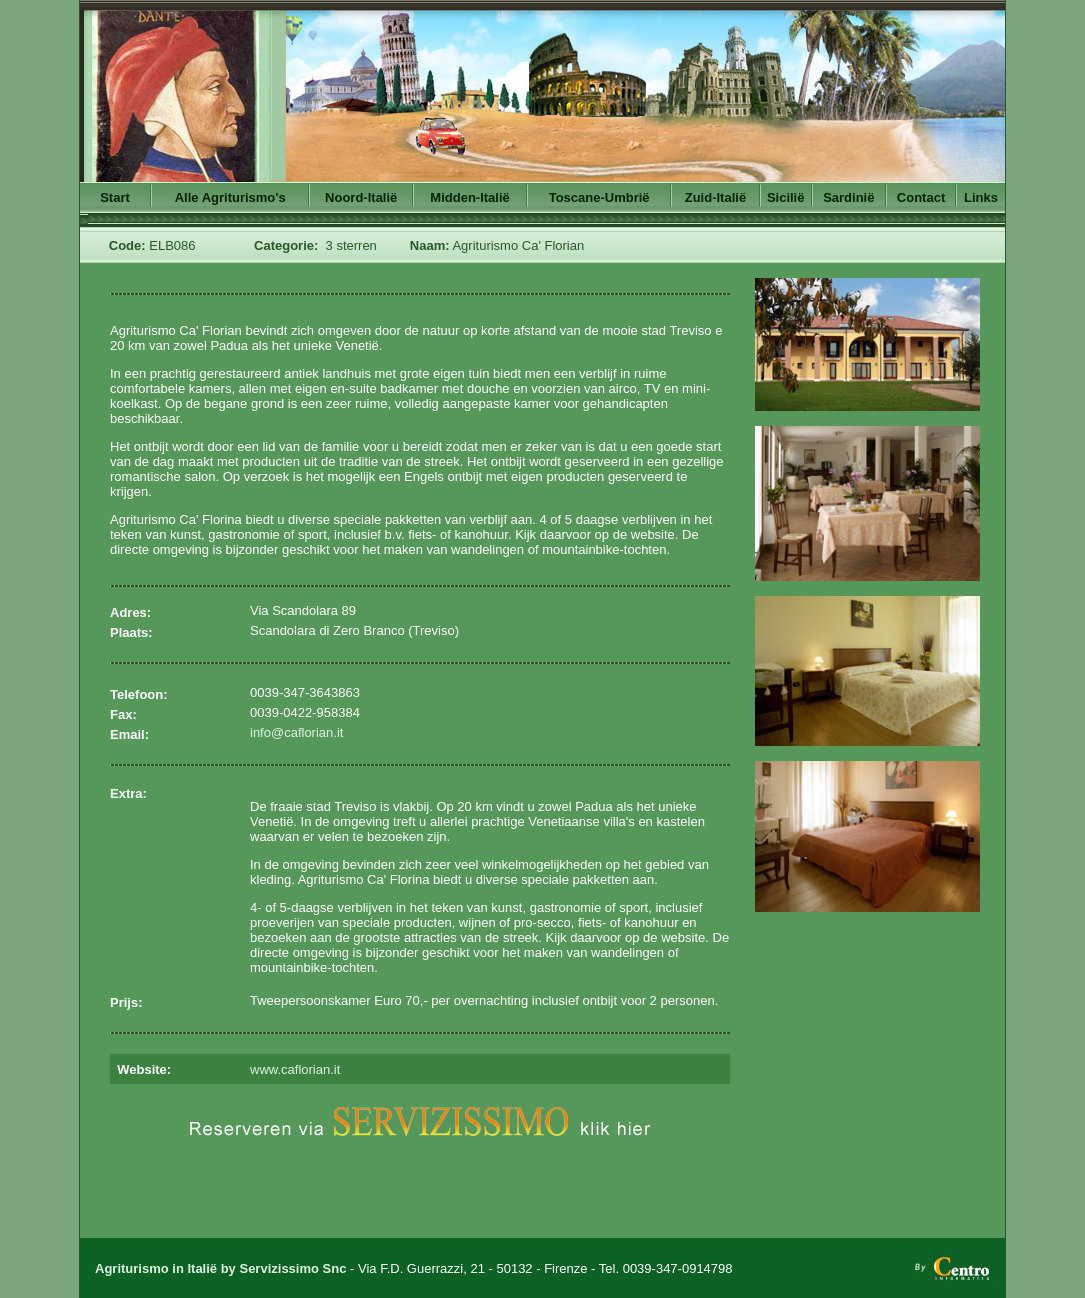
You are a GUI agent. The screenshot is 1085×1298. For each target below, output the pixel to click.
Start (115, 197)
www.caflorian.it (295, 1069)
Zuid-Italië (715, 197)
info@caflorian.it (296, 732)
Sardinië (848, 197)
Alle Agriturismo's (230, 197)
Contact (921, 197)
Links (981, 197)
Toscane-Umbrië (599, 197)
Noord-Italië (361, 197)
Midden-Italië (469, 197)
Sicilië (786, 197)
